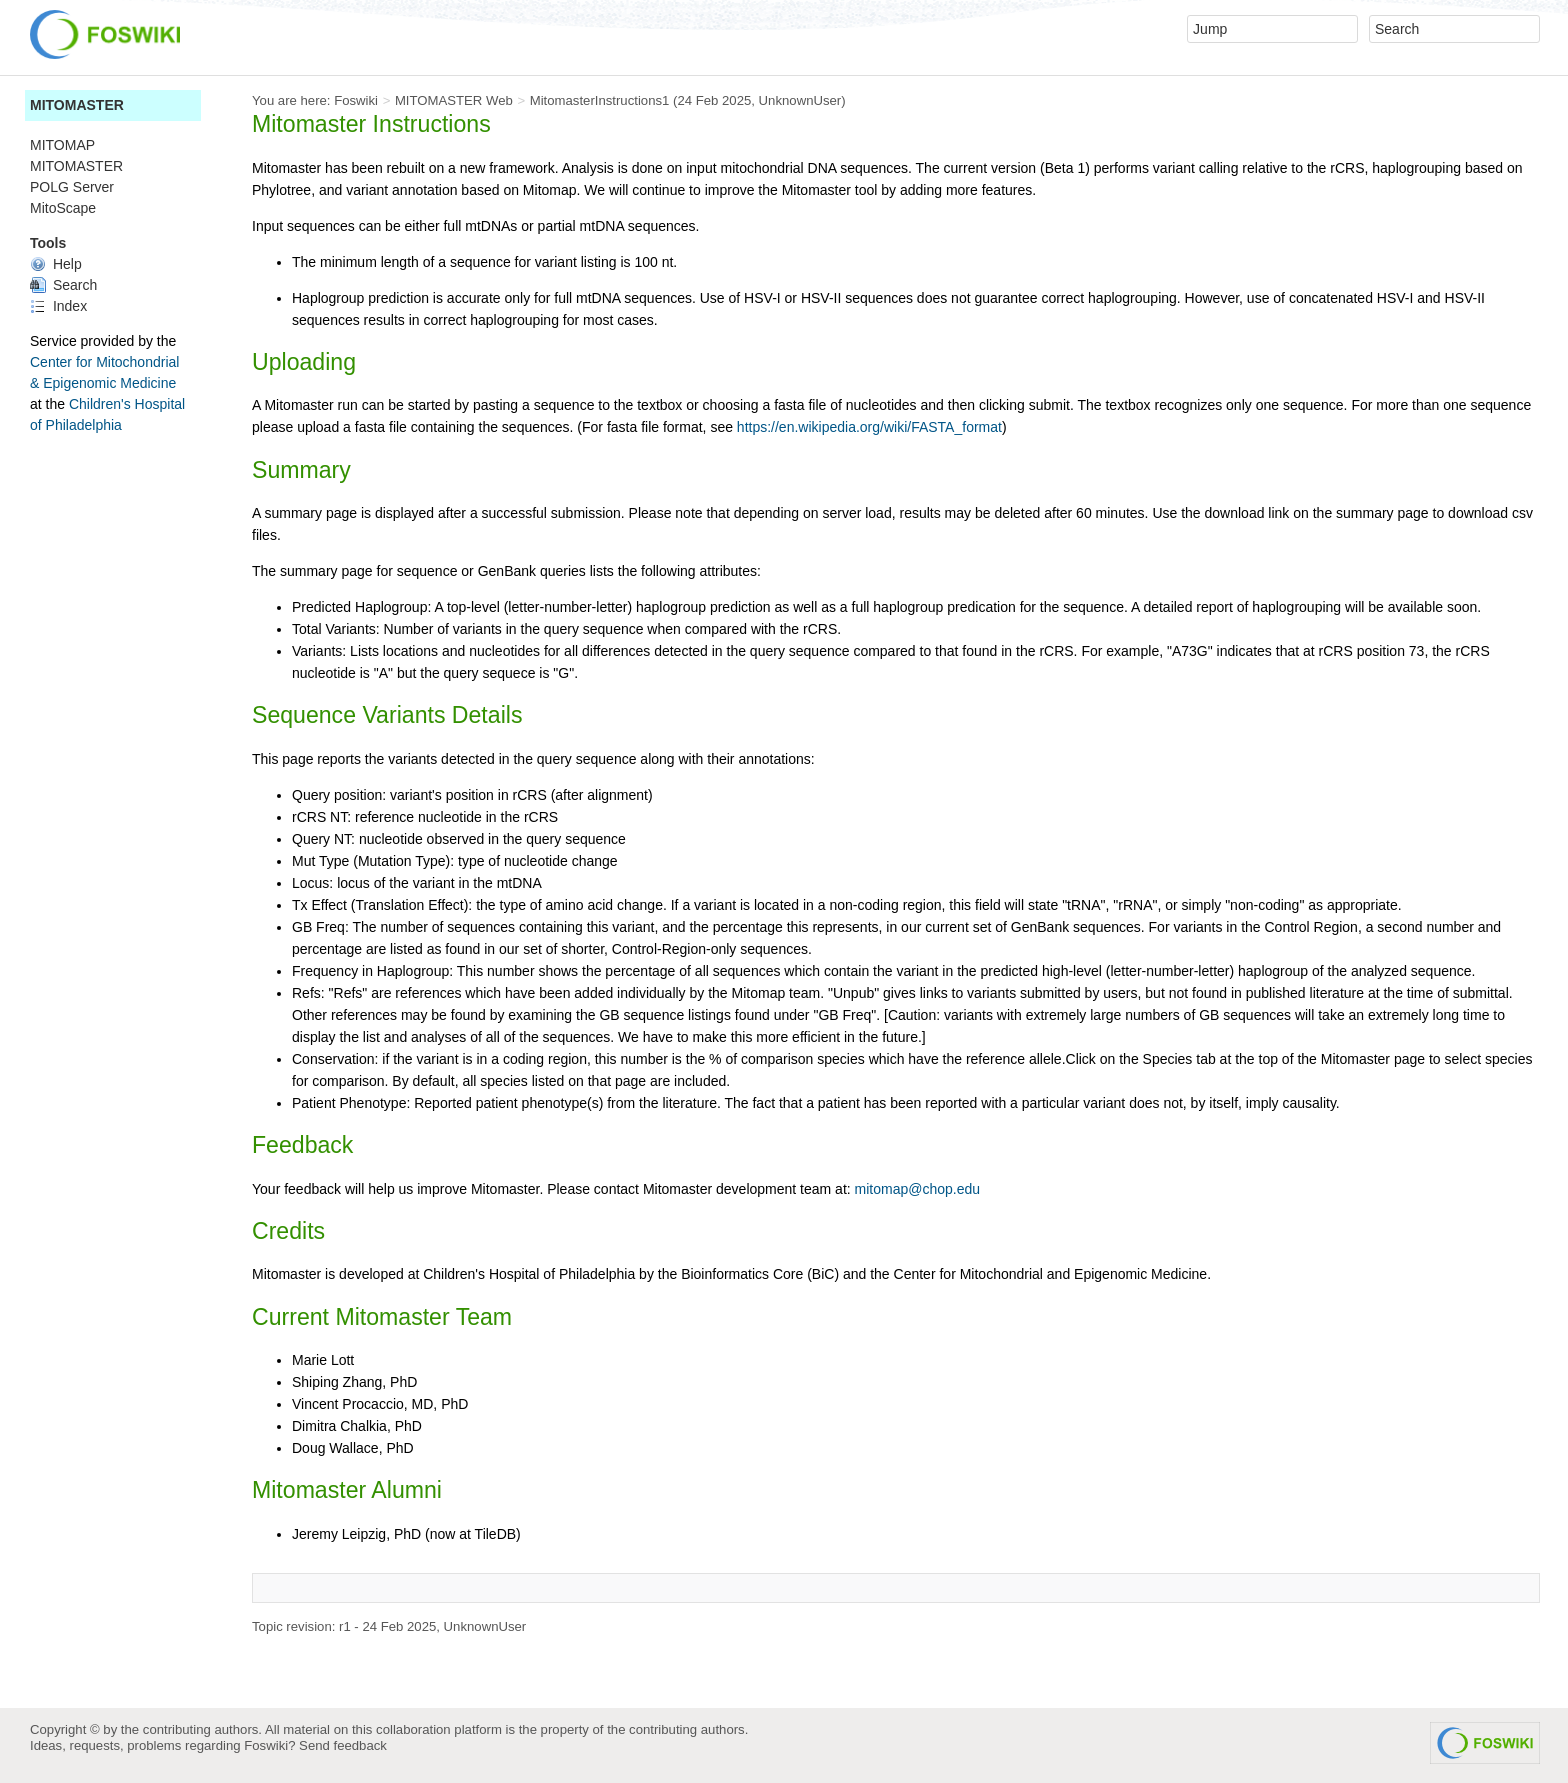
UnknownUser (800, 100)
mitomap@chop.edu (918, 1189)
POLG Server (72, 187)
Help (56, 264)
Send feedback (343, 1745)
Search (63, 285)
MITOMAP (62, 145)
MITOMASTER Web (454, 100)
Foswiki (356, 100)
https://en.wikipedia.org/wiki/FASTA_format (869, 427)
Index (58, 306)
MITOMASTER (77, 105)
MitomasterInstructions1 (600, 100)
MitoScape (63, 208)
